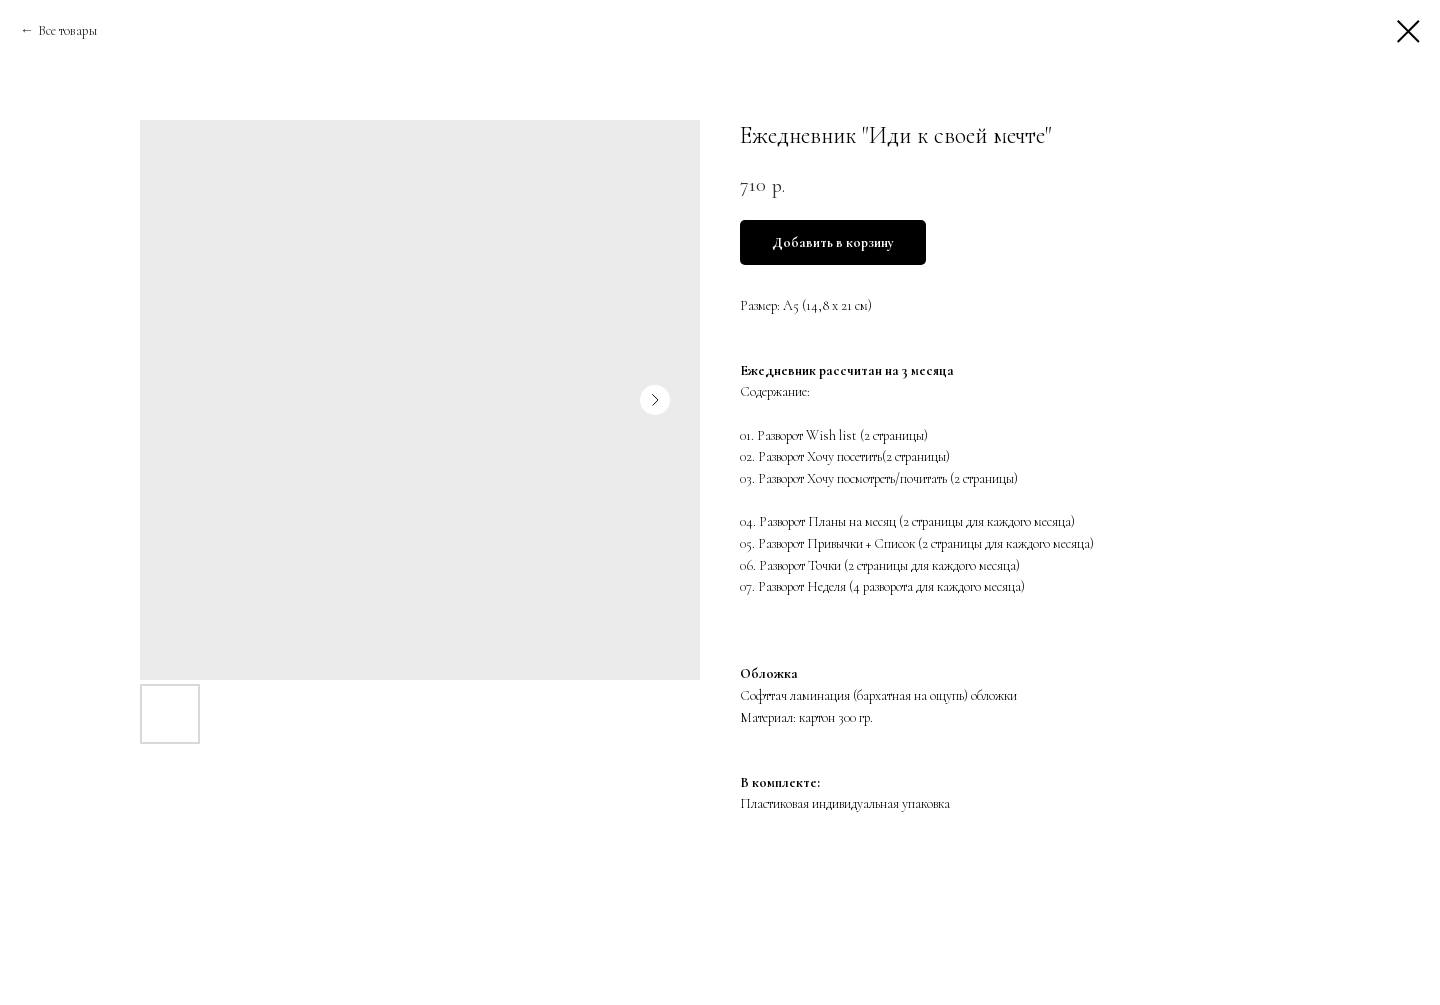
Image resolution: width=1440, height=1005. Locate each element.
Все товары (67, 30)
